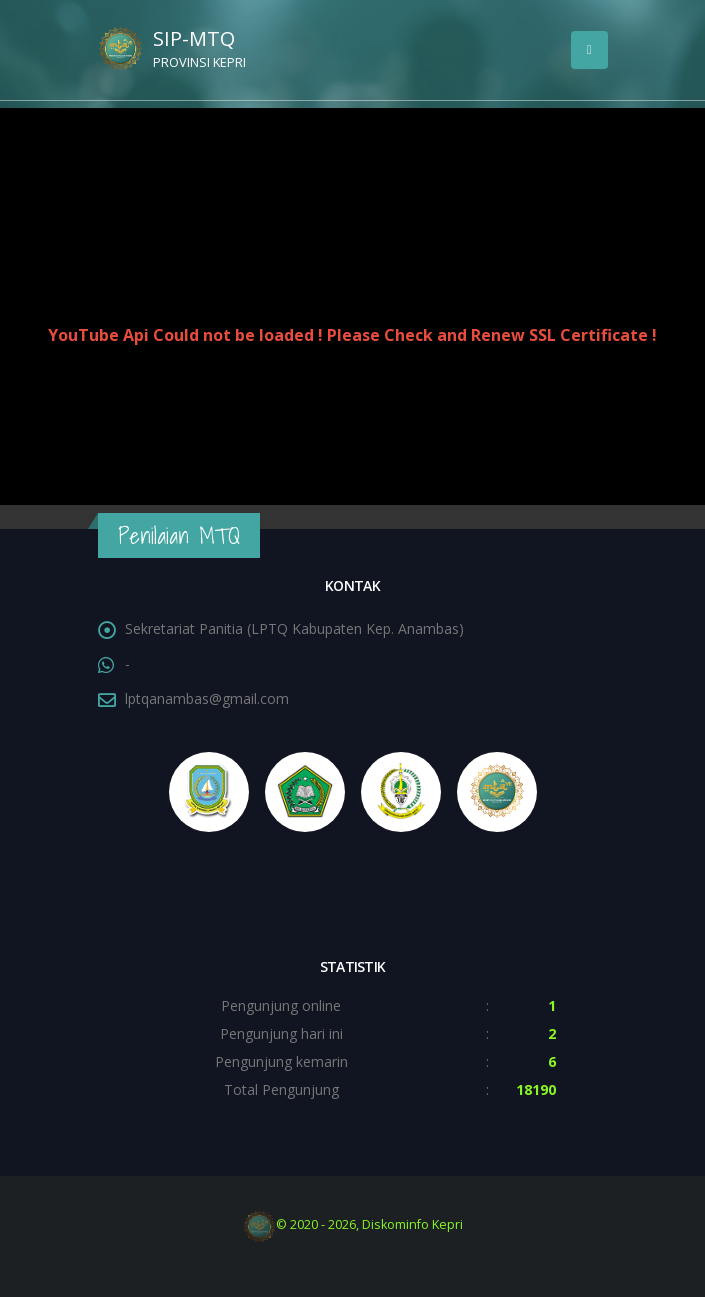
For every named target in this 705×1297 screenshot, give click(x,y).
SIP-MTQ (218, 50)
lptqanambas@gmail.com (207, 698)
